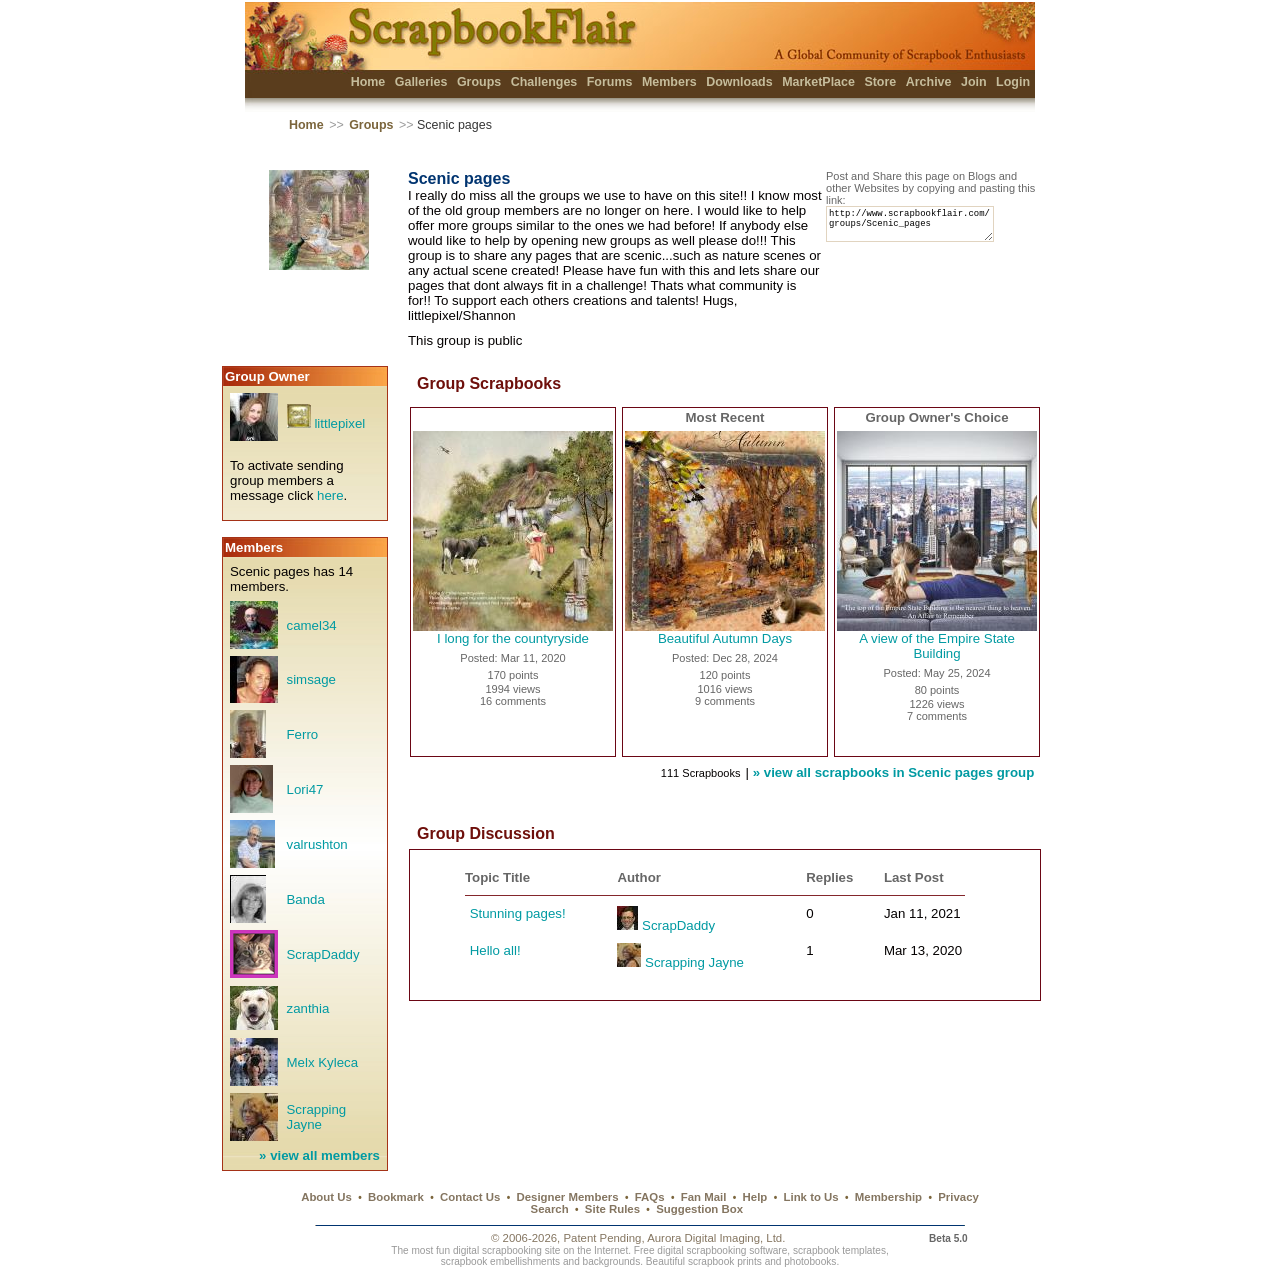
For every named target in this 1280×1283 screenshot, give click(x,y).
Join (974, 82)
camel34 (312, 625)
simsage (311, 679)
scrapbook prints (725, 1261)
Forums (610, 82)
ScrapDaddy (323, 954)
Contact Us (470, 1197)
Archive (929, 82)
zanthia (308, 1008)
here (330, 495)
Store (880, 82)
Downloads (739, 82)
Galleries (421, 82)
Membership (888, 1197)
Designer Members (567, 1197)
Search (550, 1209)
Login (1013, 82)
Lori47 (305, 789)
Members (669, 82)
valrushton (317, 844)
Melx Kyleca (323, 1062)
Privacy (958, 1197)
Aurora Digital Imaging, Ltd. (716, 1238)
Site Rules (612, 1209)
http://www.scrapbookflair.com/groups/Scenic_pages (919, 228)
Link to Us (811, 1197)
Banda (306, 899)
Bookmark (396, 1197)
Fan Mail (704, 1197)
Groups (479, 82)
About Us (326, 1197)
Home (368, 82)
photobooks (810, 1261)
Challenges (544, 82)
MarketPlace (818, 82)
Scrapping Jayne (317, 1117)
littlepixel (339, 423)
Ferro (303, 734)
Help (755, 1197)
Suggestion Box (699, 1209)
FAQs (650, 1197)
